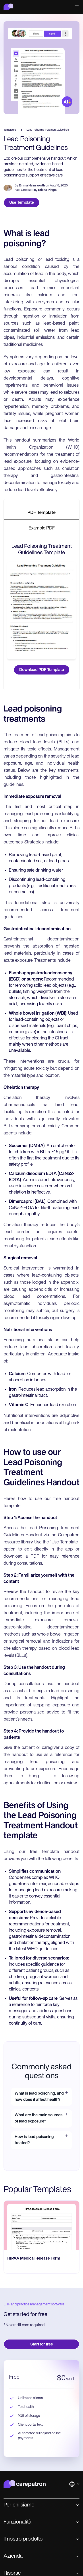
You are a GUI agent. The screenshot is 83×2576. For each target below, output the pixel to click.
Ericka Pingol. (47, 190)
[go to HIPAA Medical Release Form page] (41, 2225)
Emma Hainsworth (32, 185)
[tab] (41, 513)
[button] (75, 7)
